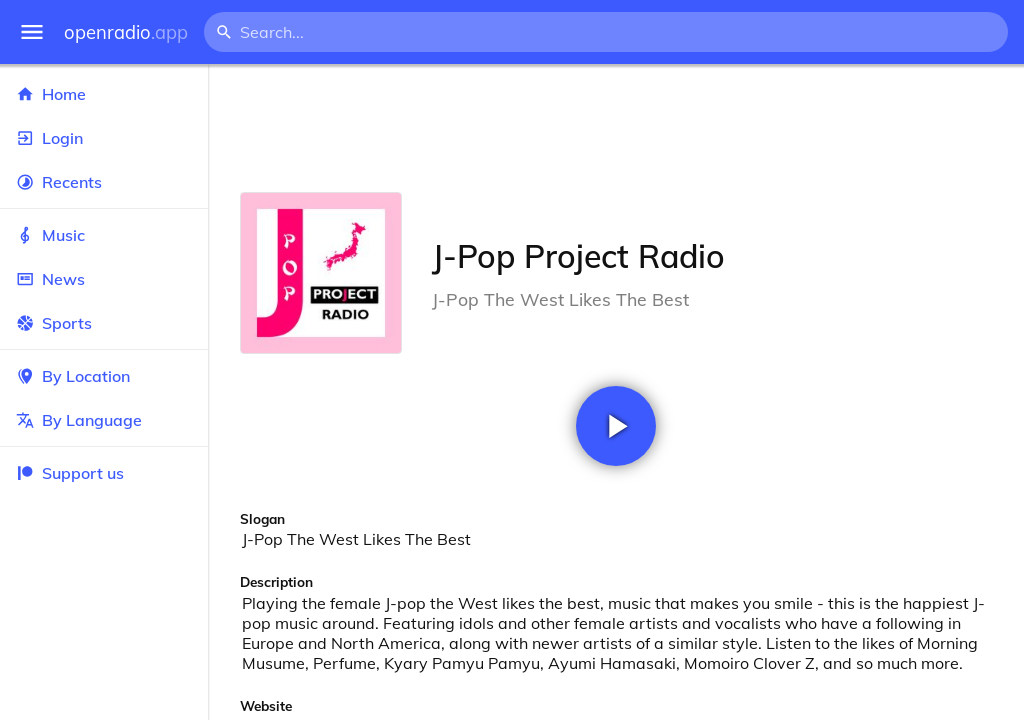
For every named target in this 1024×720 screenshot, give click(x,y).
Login (104, 138)
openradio (126, 32)
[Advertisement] (616, 128)
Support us (70, 473)
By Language (104, 420)
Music (104, 235)
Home (104, 94)
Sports (104, 323)
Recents (104, 182)
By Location (104, 376)
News (104, 279)
